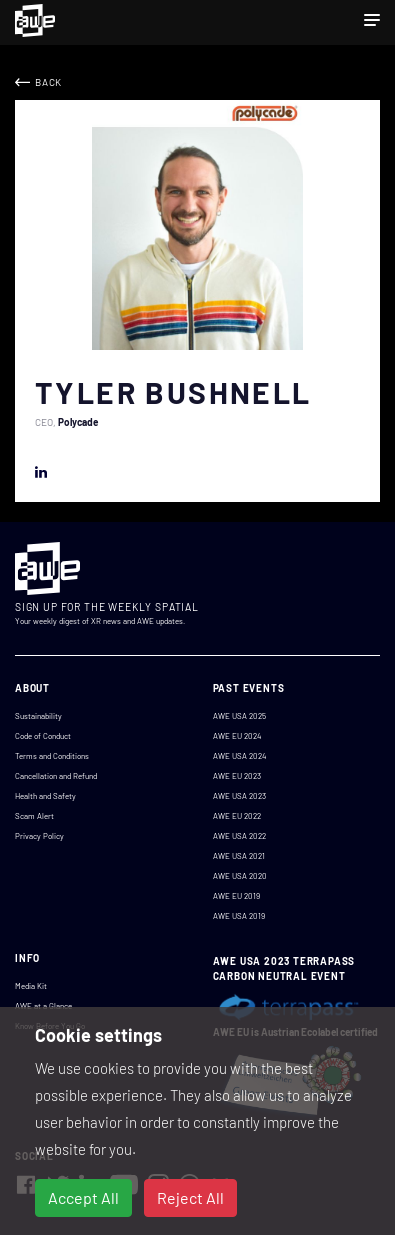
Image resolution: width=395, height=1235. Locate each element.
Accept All (83, 1197)
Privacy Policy (39, 836)
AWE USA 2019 (239, 916)
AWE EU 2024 (237, 736)
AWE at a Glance (43, 1006)
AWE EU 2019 (236, 896)
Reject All (190, 1197)
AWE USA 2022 (239, 836)
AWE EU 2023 (237, 776)
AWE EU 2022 (237, 816)
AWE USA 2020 (240, 876)
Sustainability (38, 716)
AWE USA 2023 (239, 796)
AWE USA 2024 (239, 756)
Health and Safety (45, 796)
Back (48, 82)
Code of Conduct (43, 736)
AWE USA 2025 (239, 716)
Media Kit (31, 986)
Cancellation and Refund (56, 776)
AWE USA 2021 (239, 856)
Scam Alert (34, 816)
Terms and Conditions (52, 756)
